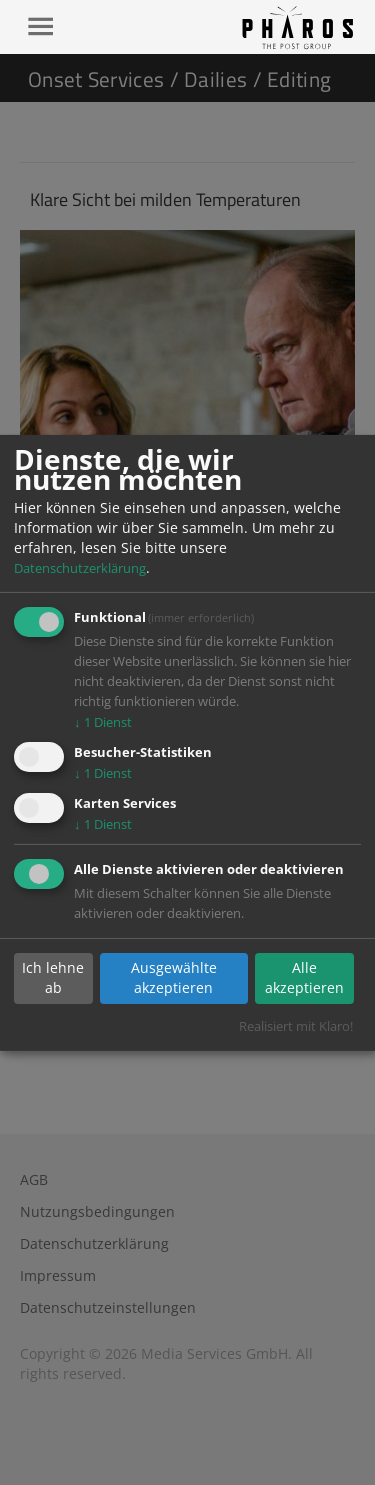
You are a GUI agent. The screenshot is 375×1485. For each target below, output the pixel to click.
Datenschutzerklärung (80, 568)
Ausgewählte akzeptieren (174, 977)
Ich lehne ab (53, 977)
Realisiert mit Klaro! (296, 1026)
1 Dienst (103, 722)
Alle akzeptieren (304, 977)
